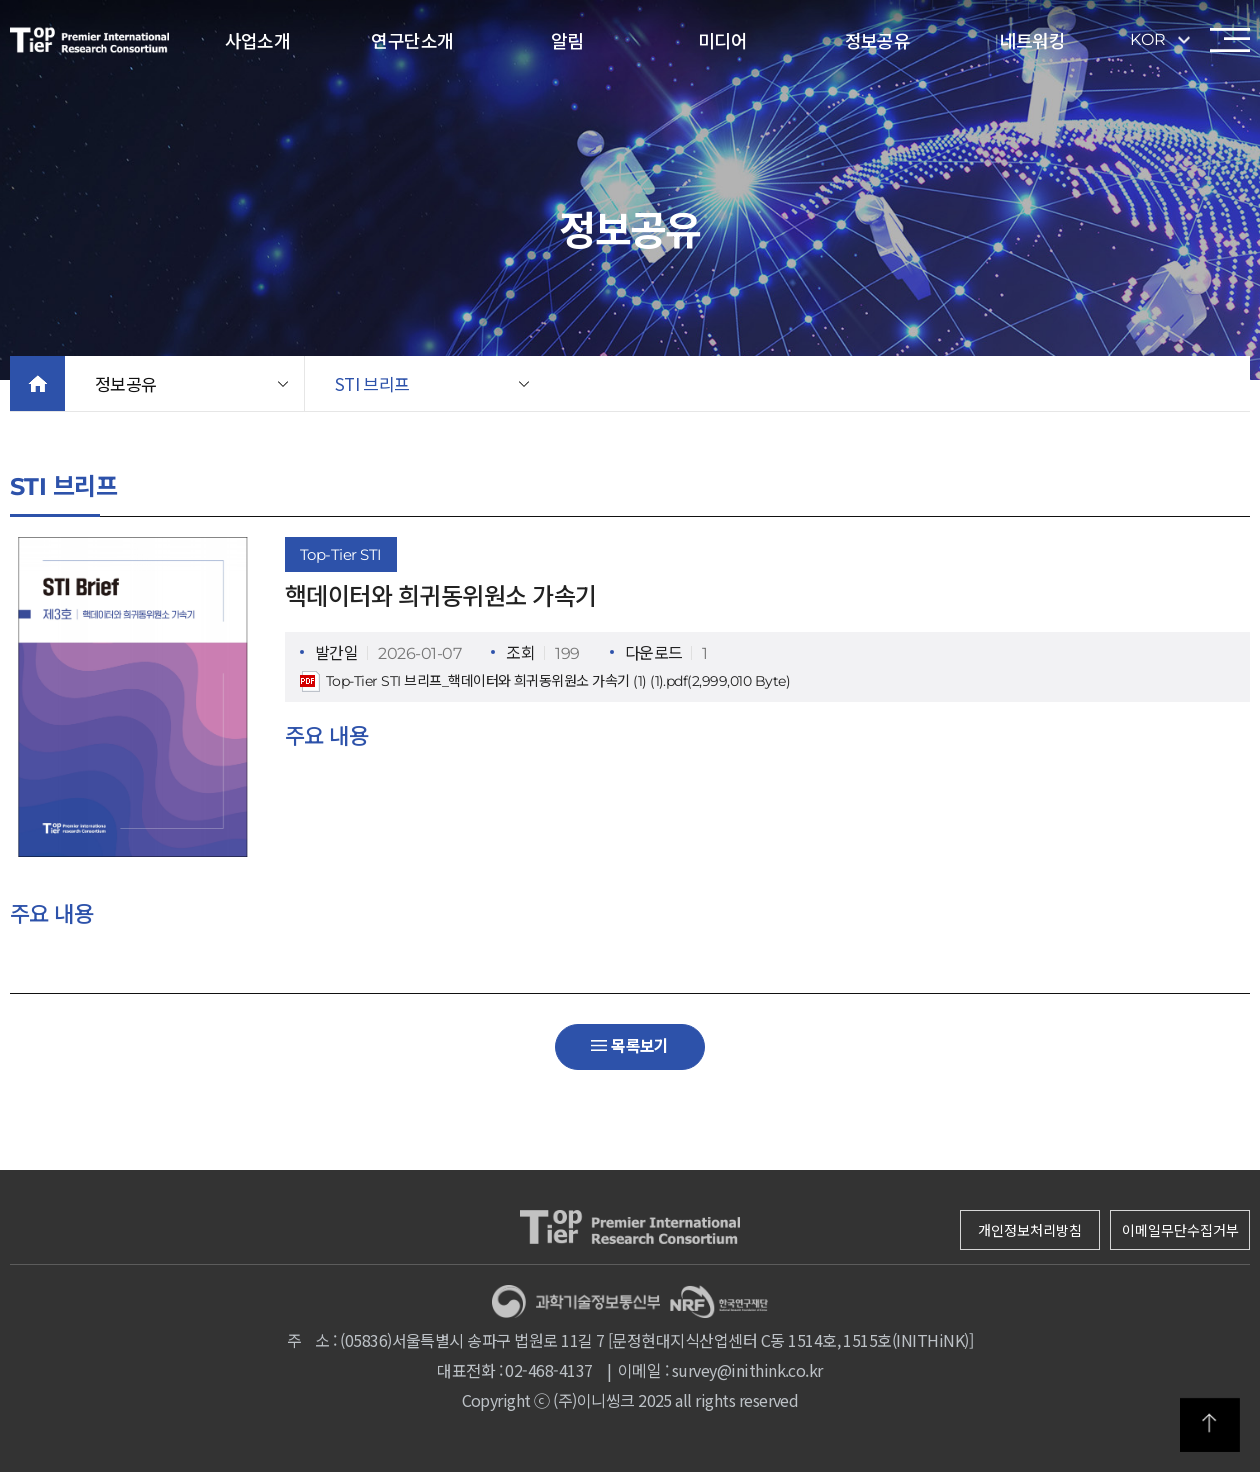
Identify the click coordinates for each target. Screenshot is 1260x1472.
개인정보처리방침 (1030, 1230)
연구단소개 (412, 40)
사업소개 (258, 40)
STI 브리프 (372, 383)
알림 (567, 40)
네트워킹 (1033, 40)
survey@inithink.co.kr (747, 1370)
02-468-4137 (548, 1370)
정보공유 (878, 40)
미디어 (722, 40)
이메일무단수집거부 (1180, 1230)
